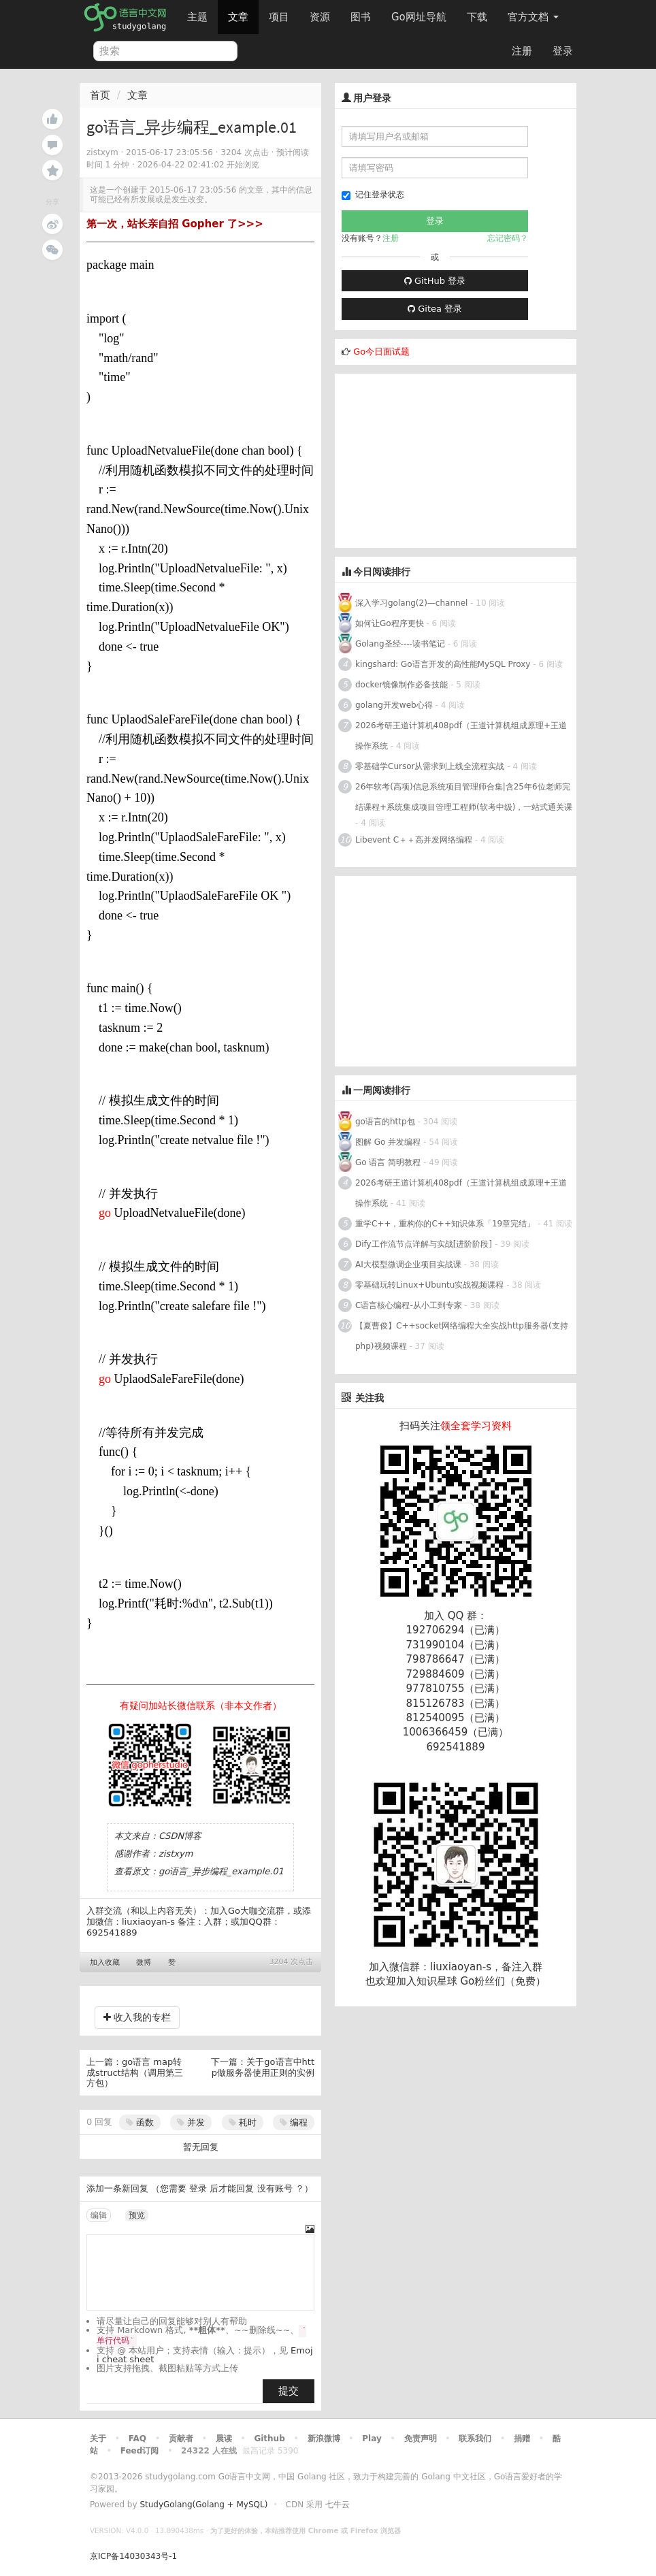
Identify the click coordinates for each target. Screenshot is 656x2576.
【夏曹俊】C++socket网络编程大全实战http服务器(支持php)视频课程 (461, 1336)
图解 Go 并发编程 (388, 1142)
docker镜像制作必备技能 (401, 684)
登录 (563, 51)
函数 (140, 2122)
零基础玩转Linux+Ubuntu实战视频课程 (429, 1285)
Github (269, 2438)
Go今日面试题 (381, 351)
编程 (294, 2122)
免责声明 (420, 2438)
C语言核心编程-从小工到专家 (408, 1305)
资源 (320, 17)
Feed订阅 (139, 2451)
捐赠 (522, 2438)
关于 (98, 2438)
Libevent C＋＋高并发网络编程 (413, 840)
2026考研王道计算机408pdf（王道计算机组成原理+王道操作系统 (461, 736)
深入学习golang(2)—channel (411, 603)
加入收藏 (105, 1962)
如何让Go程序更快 (389, 623)
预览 (137, 2215)
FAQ (137, 2438)
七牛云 (337, 2504)
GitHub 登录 (434, 281)
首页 (100, 95)
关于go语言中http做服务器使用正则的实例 (263, 2067)
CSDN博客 (180, 1836)
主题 (197, 17)
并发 (191, 2122)
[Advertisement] (437, 459)
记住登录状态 (373, 195)
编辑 (99, 2215)
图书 (360, 17)
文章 (238, 17)
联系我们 (475, 2438)
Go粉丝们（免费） (503, 1981)
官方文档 (533, 17)
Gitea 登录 (435, 309)
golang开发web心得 (394, 705)
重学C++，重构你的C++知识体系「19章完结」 (445, 1223)
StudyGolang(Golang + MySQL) (203, 2504)
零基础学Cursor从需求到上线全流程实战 (431, 766)
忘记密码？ (507, 238)
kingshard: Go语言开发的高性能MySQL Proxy (442, 664)
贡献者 (181, 2438)
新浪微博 (324, 2438)
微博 (143, 1962)
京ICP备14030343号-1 (133, 2556)
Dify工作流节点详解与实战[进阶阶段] (423, 1244)
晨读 (224, 2438)
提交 (288, 2391)
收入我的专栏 (137, 2017)
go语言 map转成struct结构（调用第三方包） (134, 2072)
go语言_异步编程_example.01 (221, 1871)
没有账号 (275, 2188)
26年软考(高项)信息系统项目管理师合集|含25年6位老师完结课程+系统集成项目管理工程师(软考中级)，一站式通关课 (463, 797)
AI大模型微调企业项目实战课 (408, 1264)
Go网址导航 (420, 13)
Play (371, 2438)
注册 (522, 51)
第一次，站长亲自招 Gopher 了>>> (174, 224)
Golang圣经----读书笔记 (400, 644)
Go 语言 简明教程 (388, 1162)
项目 (279, 17)
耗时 (243, 2122)
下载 (477, 17)
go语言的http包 (385, 1121)
